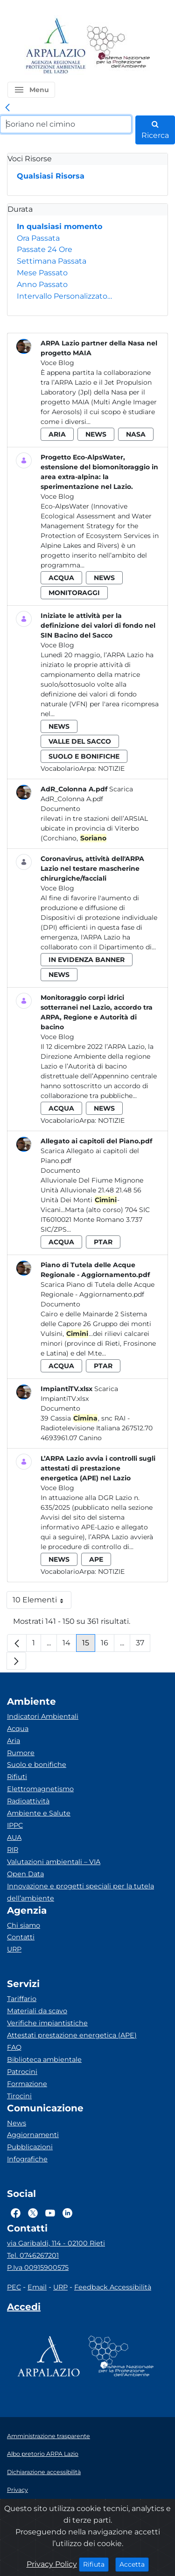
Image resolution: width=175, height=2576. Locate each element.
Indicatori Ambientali (42, 1716)
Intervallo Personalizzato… (64, 296)
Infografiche (27, 2159)
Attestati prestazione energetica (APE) (72, 2035)
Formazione (27, 2084)
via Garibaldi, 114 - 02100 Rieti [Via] (56, 2243)
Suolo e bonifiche (36, 1764)
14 (70, 1645)
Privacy (17, 2489)
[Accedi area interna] (24, 2308)
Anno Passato (42, 284)
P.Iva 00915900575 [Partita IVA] (38, 2267)
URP (14, 1949)
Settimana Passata (51, 261)
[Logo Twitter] (33, 2213)
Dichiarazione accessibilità (44, 2472)
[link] (7, 107)
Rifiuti (17, 1776)
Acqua (17, 1728)
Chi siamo (23, 1925)
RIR (12, 1849)
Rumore (21, 1753)
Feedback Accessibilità (112, 2287)
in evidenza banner (87, 959)
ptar (103, 1242)
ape (96, 1559)
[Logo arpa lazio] (55, 46)
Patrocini (22, 2071)
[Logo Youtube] (50, 2213)
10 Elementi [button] (42, 1602)
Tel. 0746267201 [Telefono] (33, 2255)
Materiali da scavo (37, 2011)
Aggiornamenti (33, 2135)
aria (57, 434)
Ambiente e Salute (38, 1813)
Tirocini (19, 2096)
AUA (14, 1837)
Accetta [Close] (134, 2564)
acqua (61, 578)
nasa (136, 434)
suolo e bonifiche (84, 756)
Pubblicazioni (30, 2147)
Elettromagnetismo (40, 1789)
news (95, 434)
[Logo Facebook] (15, 2213)
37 (143, 1645)
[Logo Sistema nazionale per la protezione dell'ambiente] (118, 46)
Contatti (21, 1937)
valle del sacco (80, 741)
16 (107, 1645)
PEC (14, 2287)
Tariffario (21, 1999)
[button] (31, 90)
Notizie (111, 768)
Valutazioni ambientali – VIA (53, 1862)
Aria (13, 1740)
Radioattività (28, 1801)
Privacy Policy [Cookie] (52, 2564)
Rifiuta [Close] (96, 2564)
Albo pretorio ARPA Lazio (42, 2453)
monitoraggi (74, 592)
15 (88, 1645)
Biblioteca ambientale (44, 2059)
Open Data (25, 1874)
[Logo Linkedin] (67, 2213)
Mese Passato (42, 272)
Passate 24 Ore (44, 249)
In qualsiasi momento (59, 226)
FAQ (14, 2047)
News (16, 2123)
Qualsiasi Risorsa (50, 176)
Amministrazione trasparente (48, 2436)
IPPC (15, 1825)
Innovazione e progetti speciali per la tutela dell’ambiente (80, 1892)
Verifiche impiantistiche (47, 2023)
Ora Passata (38, 238)
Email (37, 2287)
